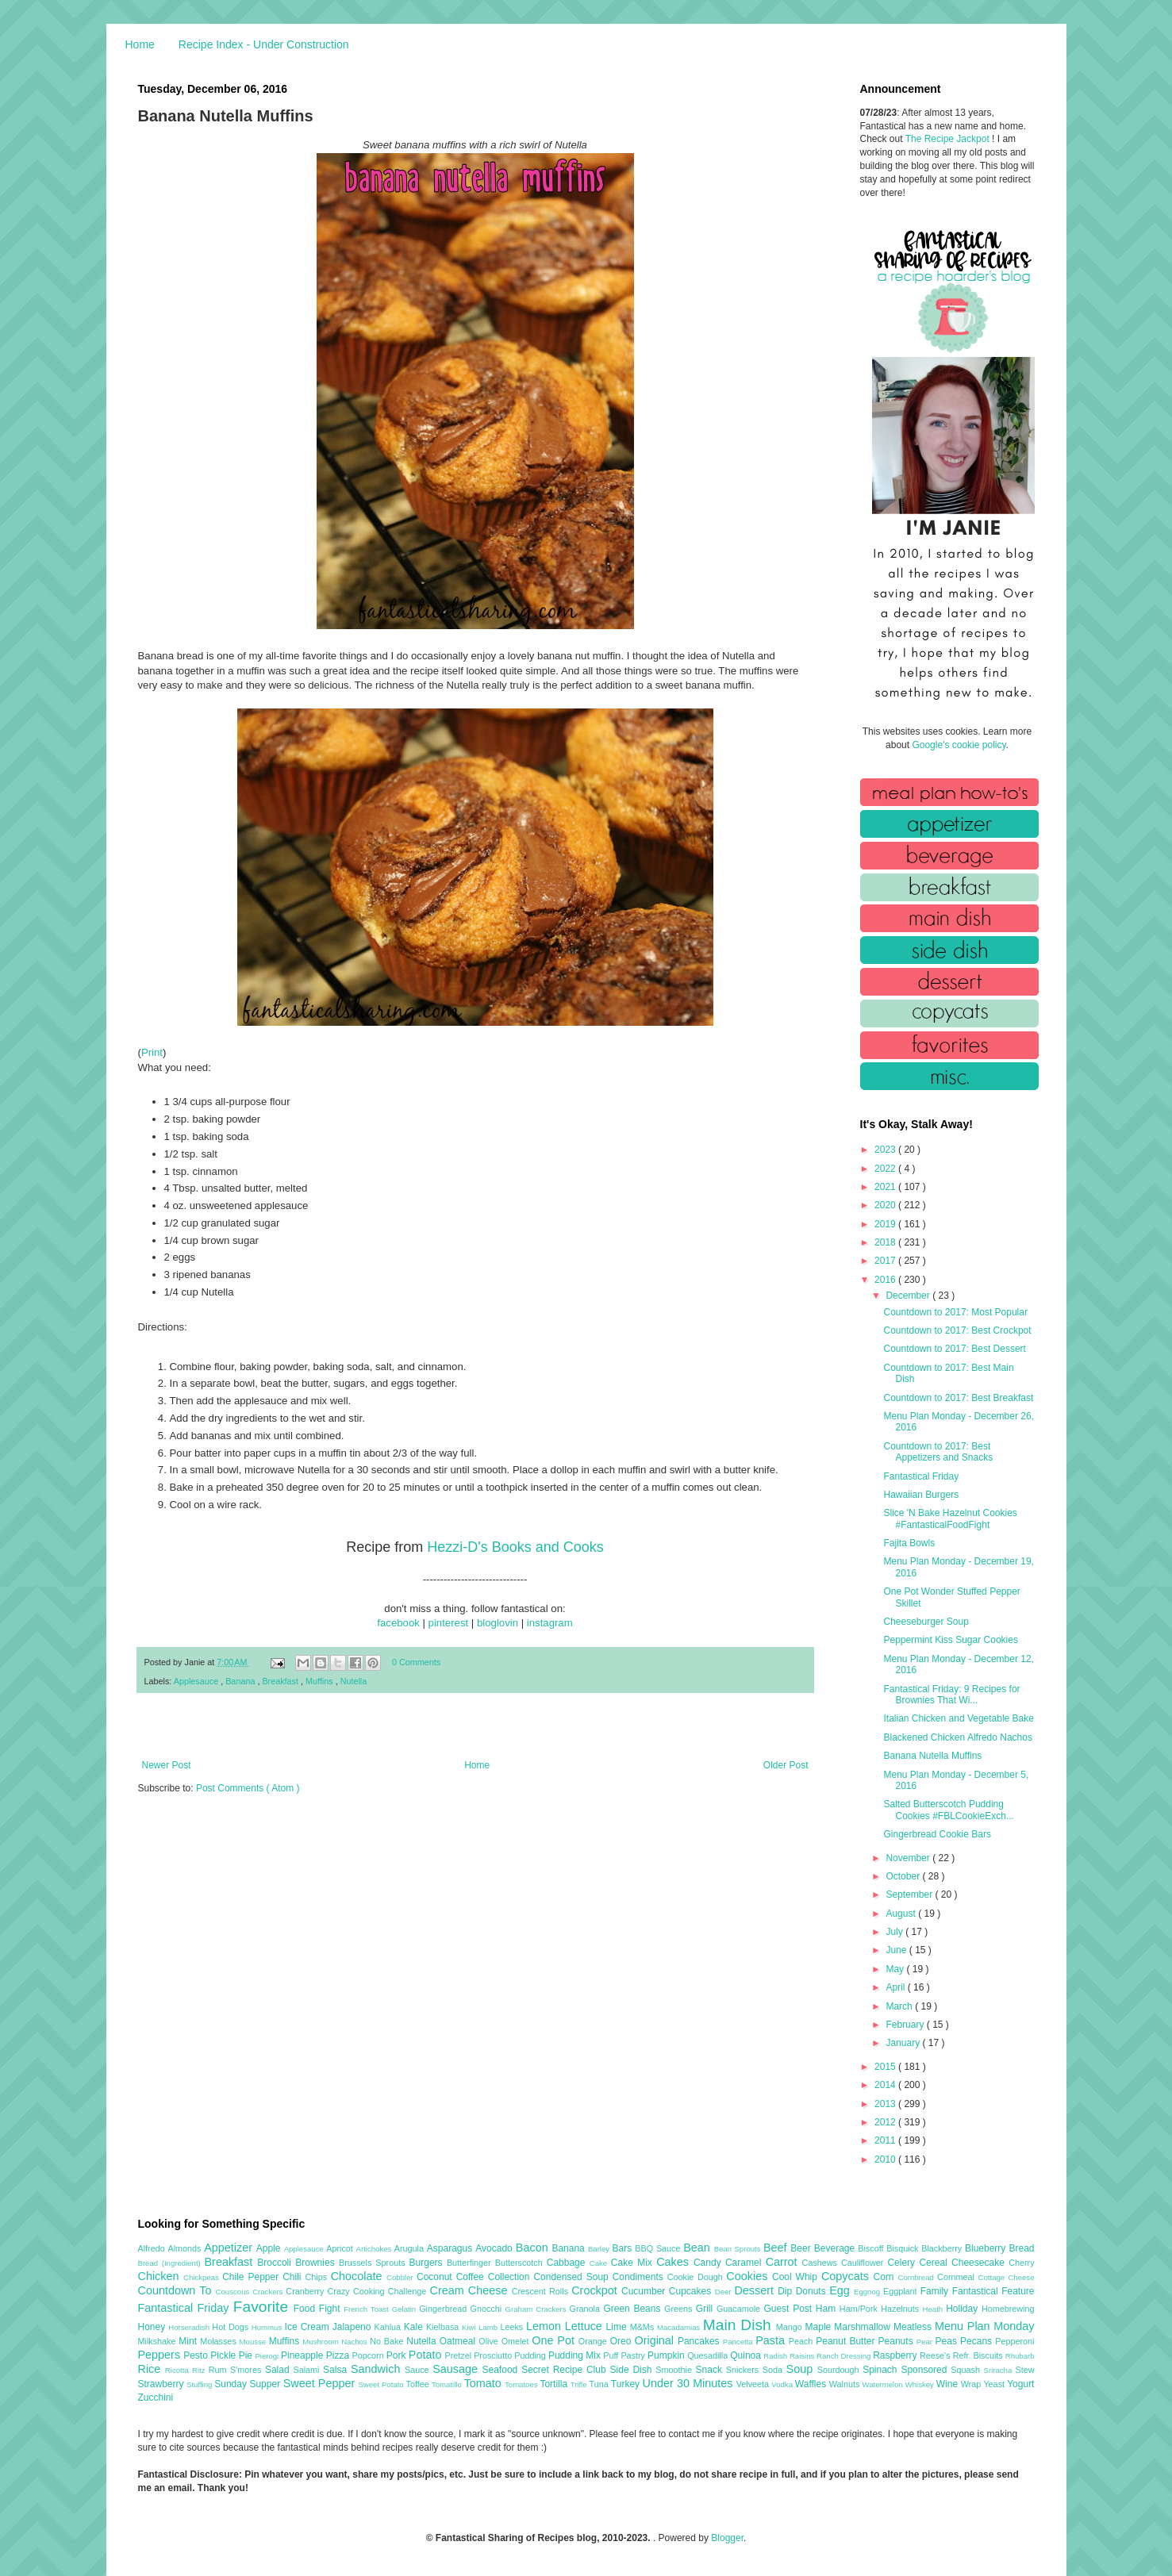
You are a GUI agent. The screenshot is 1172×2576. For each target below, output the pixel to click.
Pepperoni (1014, 2341)
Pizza (339, 2355)
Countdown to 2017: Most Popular (955, 1312)
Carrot (784, 2261)
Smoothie (675, 2369)
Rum (219, 2369)
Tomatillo (448, 2384)
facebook (398, 1623)
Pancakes (700, 2341)
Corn (886, 2276)
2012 (886, 2122)
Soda (774, 2369)
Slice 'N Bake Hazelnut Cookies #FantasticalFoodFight (949, 1518)
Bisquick (903, 2248)
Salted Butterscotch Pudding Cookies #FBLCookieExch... (948, 1810)
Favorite (263, 2306)
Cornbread (917, 2277)
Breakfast (281, 1681)
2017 (886, 1260)
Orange (594, 2341)
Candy (709, 2262)
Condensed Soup (572, 2276)
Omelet (516, 2341)
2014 (886, 2084)
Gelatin (405, 2309)
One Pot (555, 2340)
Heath (935, 2309)
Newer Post (166, 1765)
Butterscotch (521, 2262)
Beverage (836, 2248)
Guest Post (789, 2308)
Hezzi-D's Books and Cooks (515, 1547)
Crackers (269, 2291)
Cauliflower (864, 2262)
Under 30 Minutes (689, 2383)
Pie (247, 2355)
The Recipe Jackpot (948, 138)
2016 (886, 1279)
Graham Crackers (537, 2309)
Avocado (495, 2248)
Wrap (972, 2384)
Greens (680, 2308)
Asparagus (451, 2248)
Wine (948, 2384)
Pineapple (303, 2355)
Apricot (340, 2248)
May (896, 1969)
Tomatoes (522, 2384)
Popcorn (369, 2355)
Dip (787, 2291)
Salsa (337, 2369)
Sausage (457, 2369)
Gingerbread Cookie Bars (936, 1834)
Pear (926, 2341)
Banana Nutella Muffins (932, 1755)
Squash (967, 2369)
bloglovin (497, 1623)
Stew (1024, 2369)
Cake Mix (633, 2262)
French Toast (368, 2309)
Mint (189, 2341)
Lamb (489, 2327)
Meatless (914, 2326)
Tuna (599, 2384)
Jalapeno (353, 2326)
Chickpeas (202, 2277)
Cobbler (401, 2277)
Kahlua (388, 2327)
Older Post (786, 1765)
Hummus (268, 2327)
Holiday (964, 2308)
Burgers (428, 2262)
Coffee (472, 2276)
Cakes (675, 2261)
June (897, 1950)
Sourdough (840, 2369)
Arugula (410, 2248)
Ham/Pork (860, 2308)
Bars (624, 2248)
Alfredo (153, 2248)
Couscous (234, 2291)
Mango (790, 2327)
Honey (153, 2326)
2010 (886, 2159)
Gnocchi (488, 2308)
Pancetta (739, 2341)
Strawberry (162, 2384)
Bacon (534, 2247)
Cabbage (568, 2262)
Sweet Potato (381, 2384)
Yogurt (1020, 2384)
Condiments (640, 2276)
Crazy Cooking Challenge (379, 2291)
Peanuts (897, 2341)
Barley (600, 2248)
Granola (587, 2308)
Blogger (727, 2537)
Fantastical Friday (921, 1476)
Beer (801, 2248)
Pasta (772, 2340)
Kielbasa (444, 2327)
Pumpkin (667, 2355)
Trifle (580, 2384)
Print (152, 1052)
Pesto (196, 2355)
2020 (886, 1205)
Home (140, 44)
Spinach (882, 2369)
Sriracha (1000, 2370)
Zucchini (156, 2397)
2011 (886, 2140)
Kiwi (470, 2327)
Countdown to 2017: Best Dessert (954, 1348)
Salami (308, 2369)
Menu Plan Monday (984, 2326)
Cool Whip (796, 2276)
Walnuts (846, 2384)
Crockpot (596, 2290)
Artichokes (375, 2248)
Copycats (847, 2276)
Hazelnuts (901, 2308)
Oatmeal (459, 2341)
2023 (886, 1149)
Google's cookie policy (958, 745)
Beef (776, 2247)
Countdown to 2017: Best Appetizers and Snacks (938, 1452)
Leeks (513, 2327)
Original (655, 2340)
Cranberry (306, 2291)
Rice (151, 2369)
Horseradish (190, 2327)
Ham (828, 2308)
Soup (801, 2369)
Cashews (821, 2262)
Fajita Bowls (909, 1543)
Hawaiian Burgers (921, 1494)
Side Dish (633, 2369)
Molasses (219, 2341)
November (909, 1858)
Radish (776, 2355)
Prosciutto (494, 2355)
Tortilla (555, 2384)
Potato (427, 2354)
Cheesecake (980, 2262)
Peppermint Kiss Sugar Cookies (950, 1639)
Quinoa (746, 2355)
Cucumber (645, 2291)
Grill (706, 2308)
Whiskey (920, 2384)
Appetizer (230, 2247)
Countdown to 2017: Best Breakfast (958, 1397)
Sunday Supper (248, 2384)
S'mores (247, 2369)
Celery (903, 2262)
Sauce (418, 2369)
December (909, 1295)
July (895, 1931)
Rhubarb (1020, 2355)
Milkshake (158, 2341)
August (902, 1913)
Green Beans (633, 2308)
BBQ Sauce (659, 2248)
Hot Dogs (231, 2327)
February (906, 2024)
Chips (317, 2277)
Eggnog (868, 2291)
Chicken (161, 2276)
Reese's (936, 2355)
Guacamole (740, 2308)
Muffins (320, 1681)
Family (936, 2291)
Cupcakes (692, 2291)
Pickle (224, 2355)
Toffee (419, 2384)
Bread (1021, 2248)
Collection (511, 2276)
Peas (948, 2341)
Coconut (436, 2276)
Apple (270, 2248)
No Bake (388, 2341)
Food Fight (319, 2308)
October (904, 1876)
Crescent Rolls (542, 2291)
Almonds (185, 2248)
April (896, 1987)
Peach (802, 2341)
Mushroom (321, 2341)
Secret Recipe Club (565, 2369)
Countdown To (177, 2290)
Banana (241, 1681)
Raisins (803, 2355)
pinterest (448, 1623)
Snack (711, 2369)
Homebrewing (1008, 2308)
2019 (886, 1224)
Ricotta (178, 2370)
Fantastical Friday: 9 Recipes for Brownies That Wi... (951, 1694)
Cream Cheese (471, 2290)
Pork (397, 2355)
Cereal (935, 2262)
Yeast (995, 2384)
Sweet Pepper (321, 2383)
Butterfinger (471, 2262)
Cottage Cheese (1006, 2277)
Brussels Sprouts (374, 2262)
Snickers (744, 2369)
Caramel (745, 2262)
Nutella (353, 1681)
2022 (886, 1168)
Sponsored (926, 2369)
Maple (820, 2326)
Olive (489, 2341)
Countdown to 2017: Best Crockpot (957, 1330)
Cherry (1021, 2262)
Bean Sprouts (738, 2248)
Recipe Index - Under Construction (264, 44)
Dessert (756, 2290)
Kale (415, 2326)
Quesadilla (708, 2355)
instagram (550, 1623)
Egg (841, 2290)
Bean (698, 2247)
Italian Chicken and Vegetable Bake (958, 1718)
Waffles (812, 2384)
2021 (886, 1186)
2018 (886, 1242)
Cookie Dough (697, 2277)
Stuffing (200, 2384)
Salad (279, 2369)
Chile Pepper (252, 2276)
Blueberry (987, 2248)
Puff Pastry (625, 2355)
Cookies (749, 2276)
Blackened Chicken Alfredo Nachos (957, 1737)
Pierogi (268, 2355)
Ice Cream (308, 2326)
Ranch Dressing (845, 2355)
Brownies (317, 2262)
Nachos (355, 2341)
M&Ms (643, 2327)
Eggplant (901, 2291)
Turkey (627, 2384)
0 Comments (416, 1662)
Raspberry (896, 2355)
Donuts (813, 2291)
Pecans (977, 2341)
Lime (618, 2326)
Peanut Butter (847, 2341)
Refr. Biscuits (979, 2355)
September (910, 1894)
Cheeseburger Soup (925, 1621)
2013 (886, 2104)
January (904, 2042)
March (900, 2006)
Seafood (502, 2369)
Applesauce (197, 1681)
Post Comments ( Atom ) (248, 1788)
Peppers (161, 2354)
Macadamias (680, 2327)
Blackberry (943, 2248)
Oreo (622, 2341)
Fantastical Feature (993, 2291)
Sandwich (378, 2369)
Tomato (484, 2383)
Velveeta (754, 2384)
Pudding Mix (575, 2355)
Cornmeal (957, 2277)
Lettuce (585, 2326)
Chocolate (358, 2276)
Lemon (545, 2326)
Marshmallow (863, 2326)
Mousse (254, 2341)
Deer (725, 2291)
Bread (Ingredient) (171, 2263)
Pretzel (459, 2355)
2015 (886, 2066)
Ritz (200, 2370)
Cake (600, 2263)
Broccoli (276, 2262)
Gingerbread (444, 2308)
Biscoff (872, 2248)
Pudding (531, 2355)
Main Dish (739, 2325)
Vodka (783, 2384)
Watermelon (883, 2384)
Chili (293, 2276)
